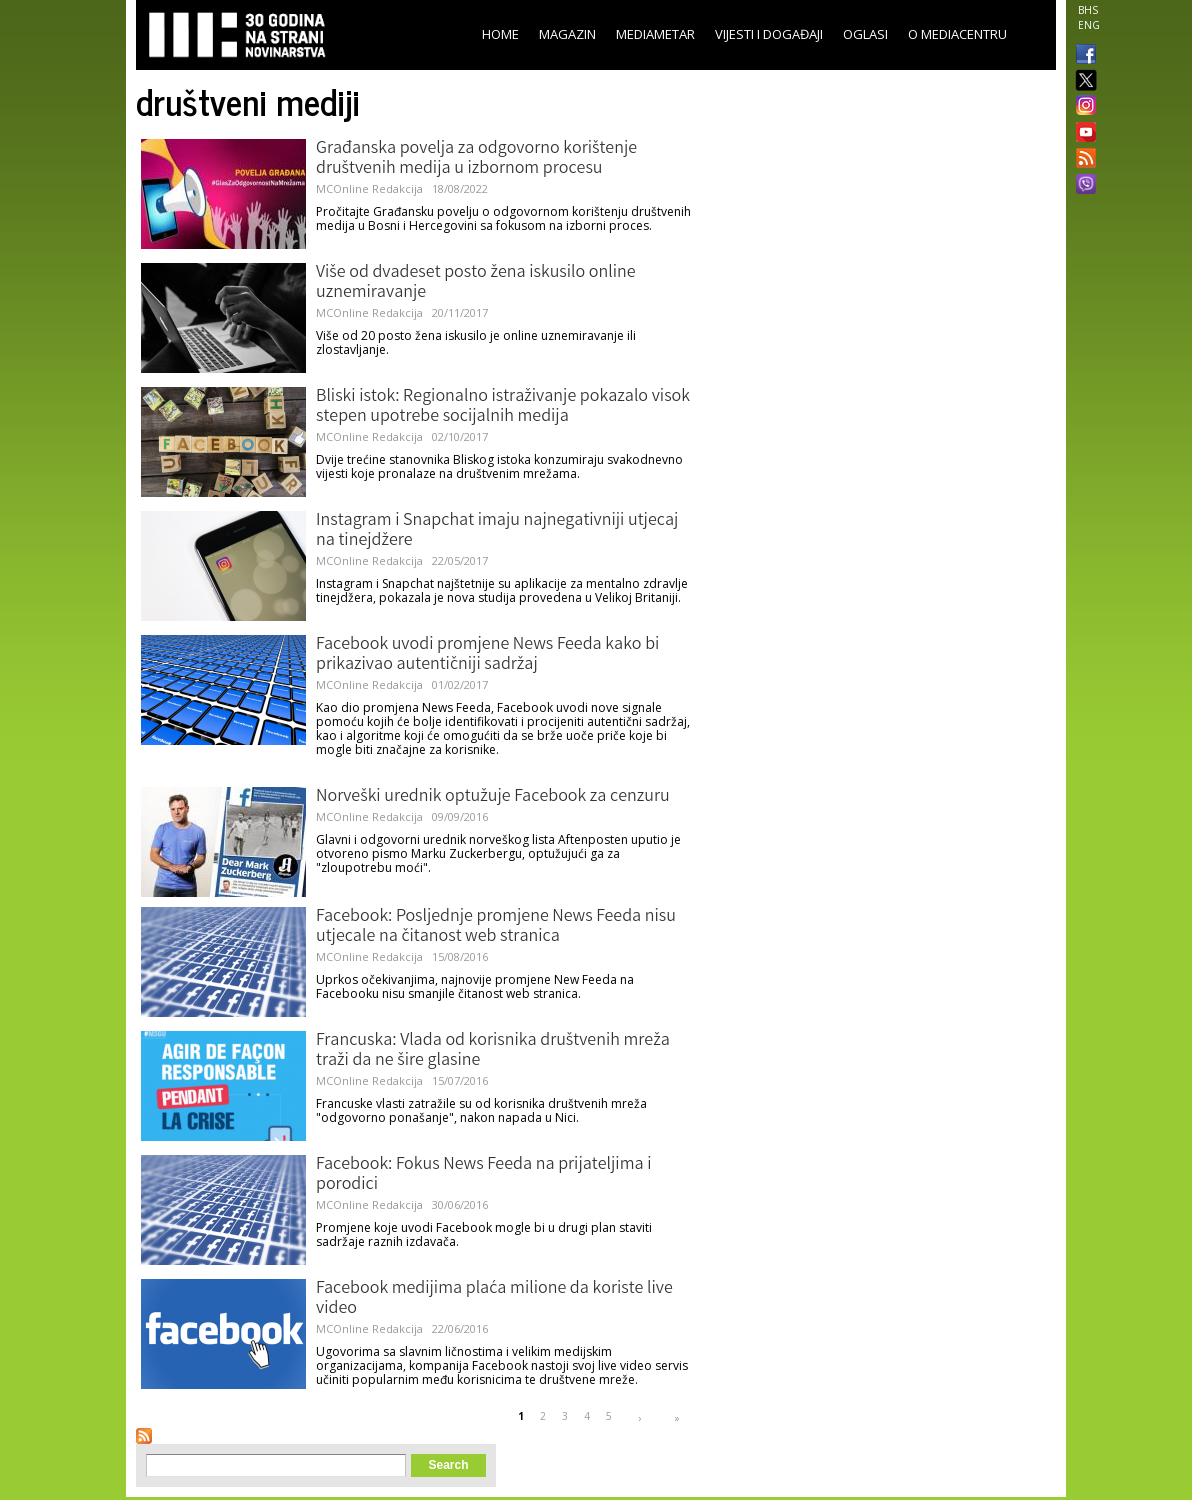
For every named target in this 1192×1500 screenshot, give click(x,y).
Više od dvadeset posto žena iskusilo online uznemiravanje (476, 283)
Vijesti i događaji (769, 34)
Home (500, 34)
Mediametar (655, 34)
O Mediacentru (957, 34)
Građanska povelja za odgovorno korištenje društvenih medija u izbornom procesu (476, 159)
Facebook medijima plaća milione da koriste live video (494, 1299)
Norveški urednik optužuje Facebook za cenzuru (493, 797)
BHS (1088, 10)
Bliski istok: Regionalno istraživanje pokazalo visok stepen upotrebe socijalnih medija (503, 407)
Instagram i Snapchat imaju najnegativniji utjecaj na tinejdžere (497, 531)
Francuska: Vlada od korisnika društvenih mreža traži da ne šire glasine (493, 1051)
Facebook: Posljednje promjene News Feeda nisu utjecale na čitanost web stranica (496, 927)
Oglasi (865, 34)
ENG (1089, 25)
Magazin (567, 34)
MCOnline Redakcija (369, 188)
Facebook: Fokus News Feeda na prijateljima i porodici (484, 1175)
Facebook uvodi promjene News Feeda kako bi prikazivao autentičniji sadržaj (487, 655)
